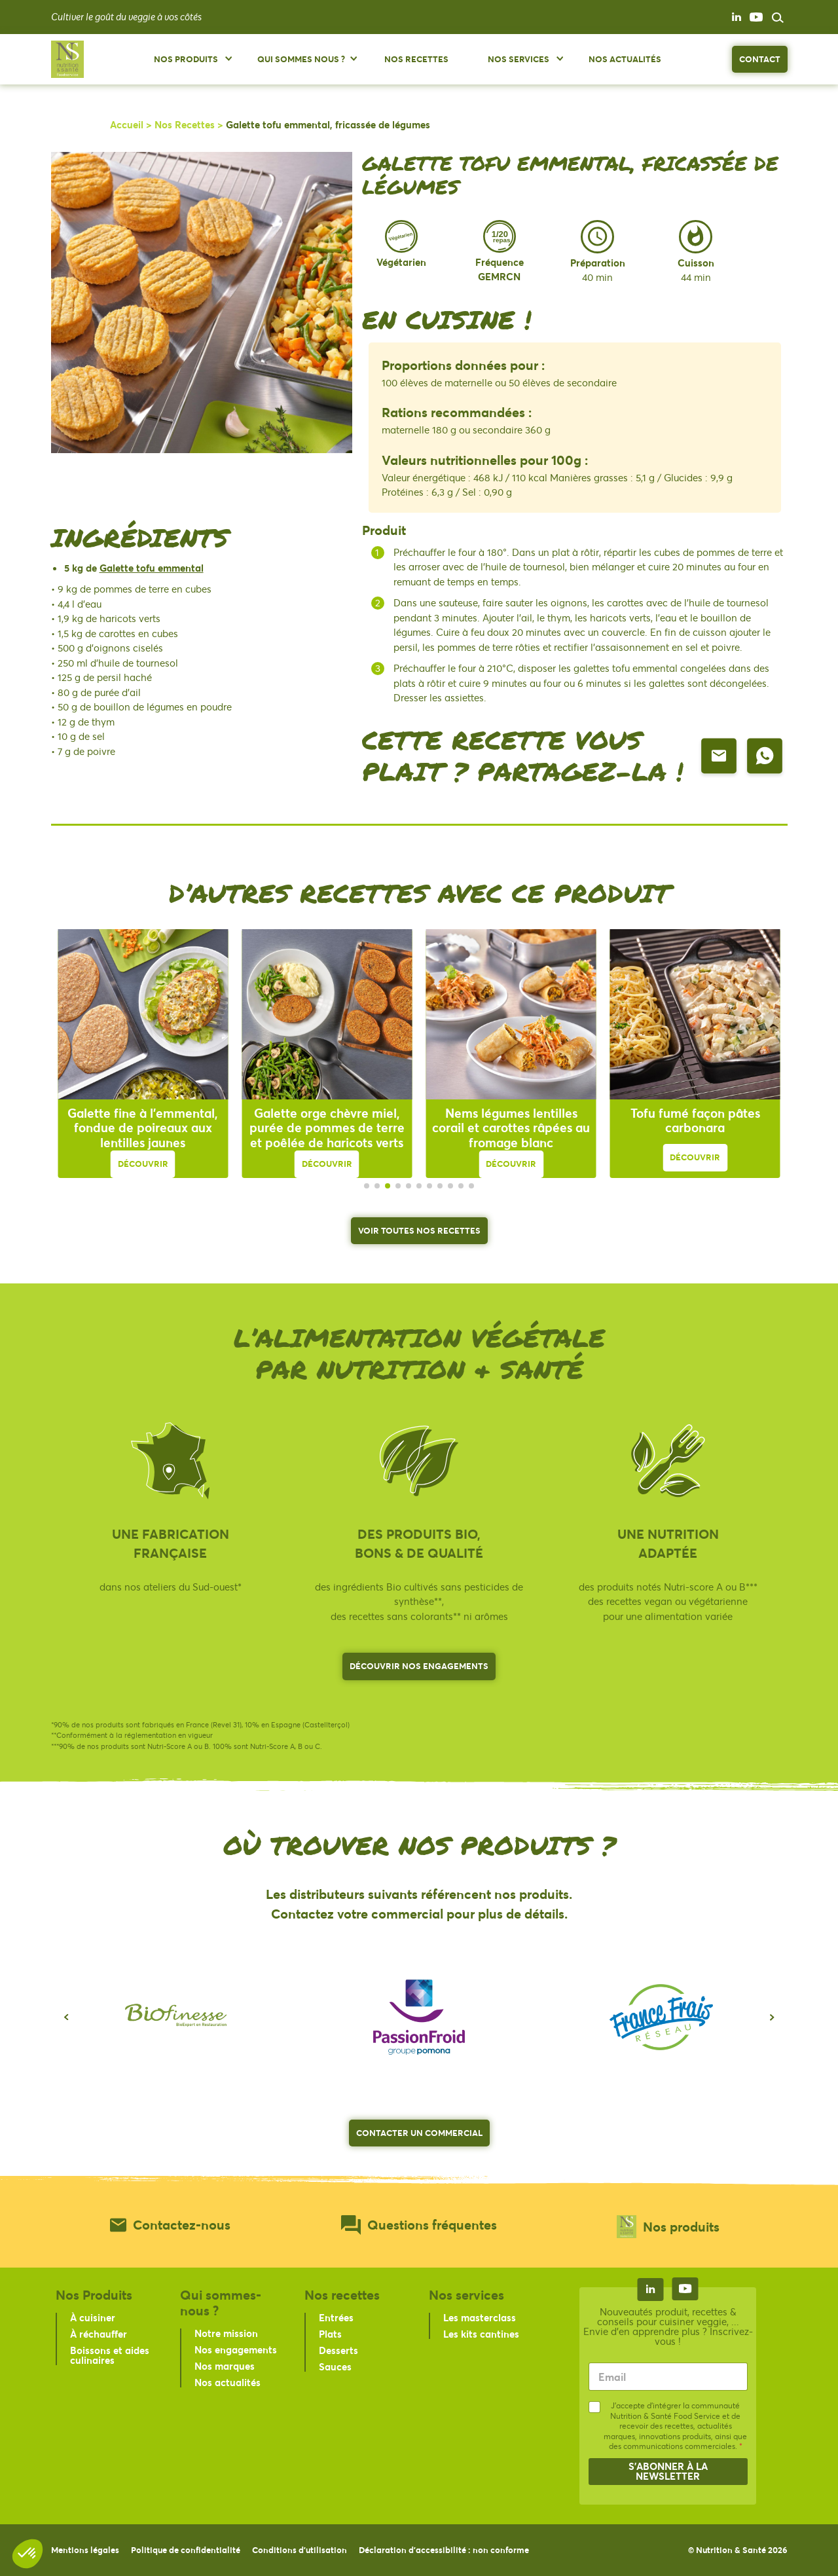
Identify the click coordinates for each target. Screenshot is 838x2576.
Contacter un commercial (419, 2133)
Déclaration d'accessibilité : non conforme (444, 2550)
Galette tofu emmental (152, 567)
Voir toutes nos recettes (419, 1230)
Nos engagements (235, 2349)
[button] (66, 2017)
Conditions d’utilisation (299, 2550)
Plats (330, 2333)
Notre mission (226, 2333)
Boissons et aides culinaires (109, 2355)
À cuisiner (92, 2317)
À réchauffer (98, 2333)
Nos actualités (227, 2382)
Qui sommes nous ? (301, 59)
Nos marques (224, 2365)
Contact (759, 59)
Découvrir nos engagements (419, 1666)
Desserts (338, 2350)
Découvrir (143, 1163)
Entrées (336, 2317)
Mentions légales (85, 2550)
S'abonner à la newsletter (668, 2470)
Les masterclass (479, 2317)
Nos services (518, 59)
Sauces (335, 2366)
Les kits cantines (481, 2333)
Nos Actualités (625, 59)
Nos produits (186, 59)
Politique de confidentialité (185, 2550)
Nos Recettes (416, 59)
